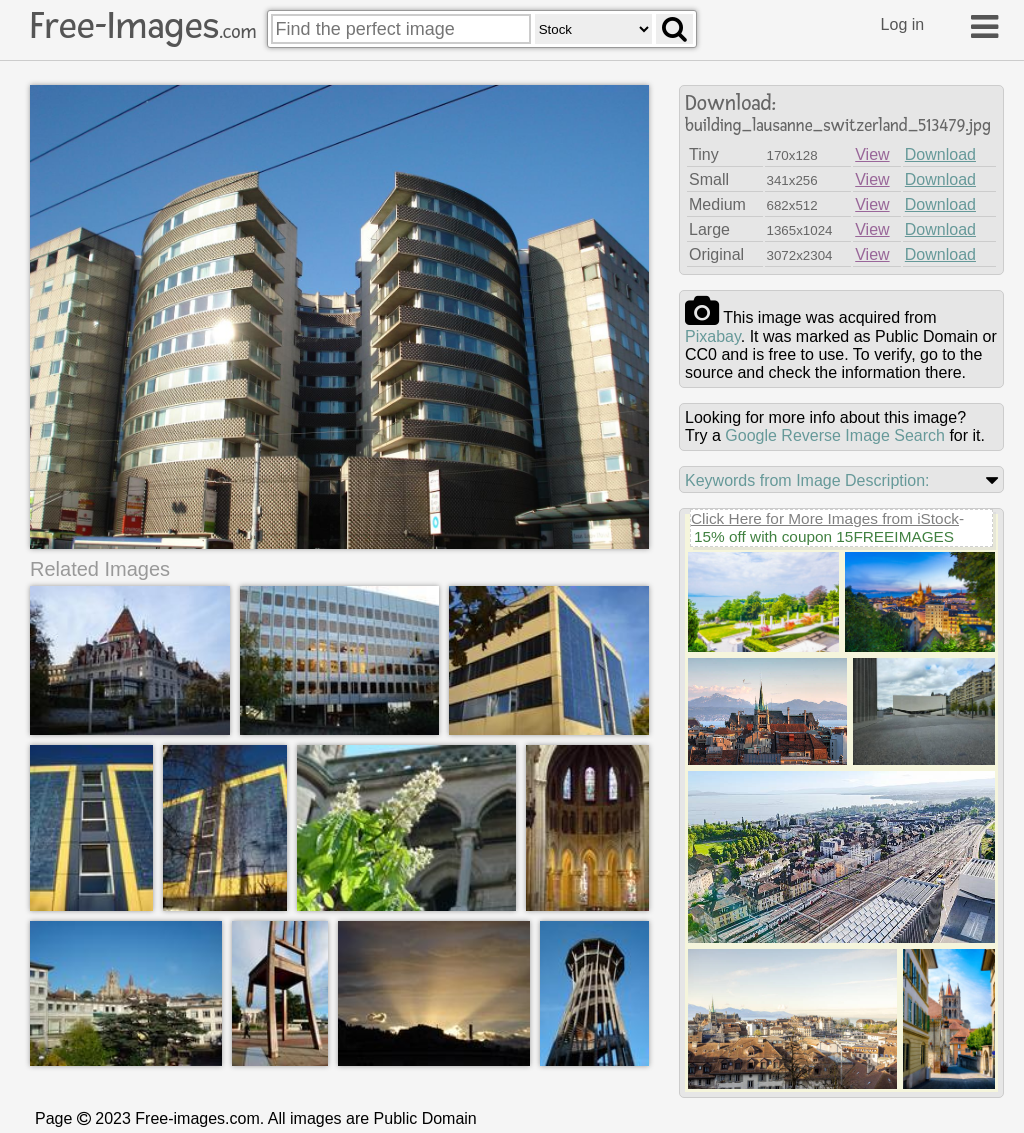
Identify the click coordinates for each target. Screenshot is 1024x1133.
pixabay (713, 336)
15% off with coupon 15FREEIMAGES (824, 536)
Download (940, 154)
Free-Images (143, 26)
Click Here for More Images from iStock (825, 518)
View (872, 154)
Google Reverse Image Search (835, 435)
